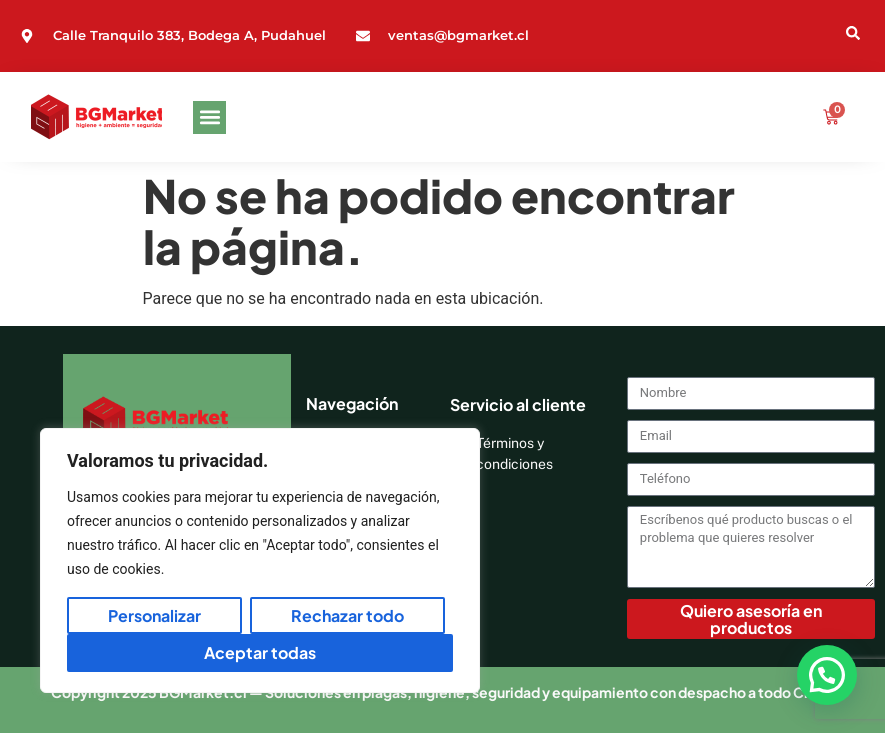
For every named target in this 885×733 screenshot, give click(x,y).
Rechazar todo (347, 615)
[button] (209, 117)
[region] (260, 560)
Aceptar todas (260, 652)
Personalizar (154, 615)
